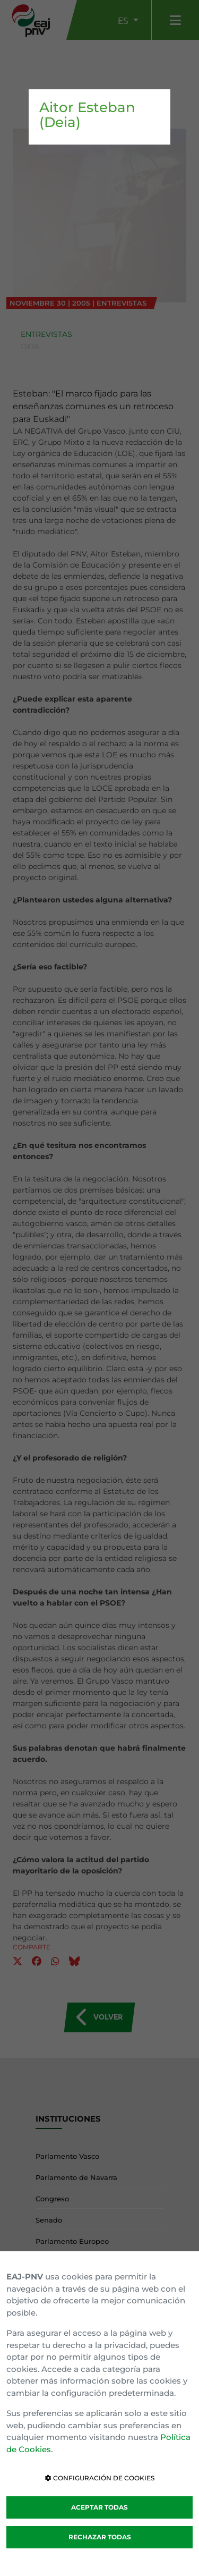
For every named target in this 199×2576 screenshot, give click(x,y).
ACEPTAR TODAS (99, 2507)
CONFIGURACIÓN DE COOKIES (99, 2478)
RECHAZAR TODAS (99, 2537)
